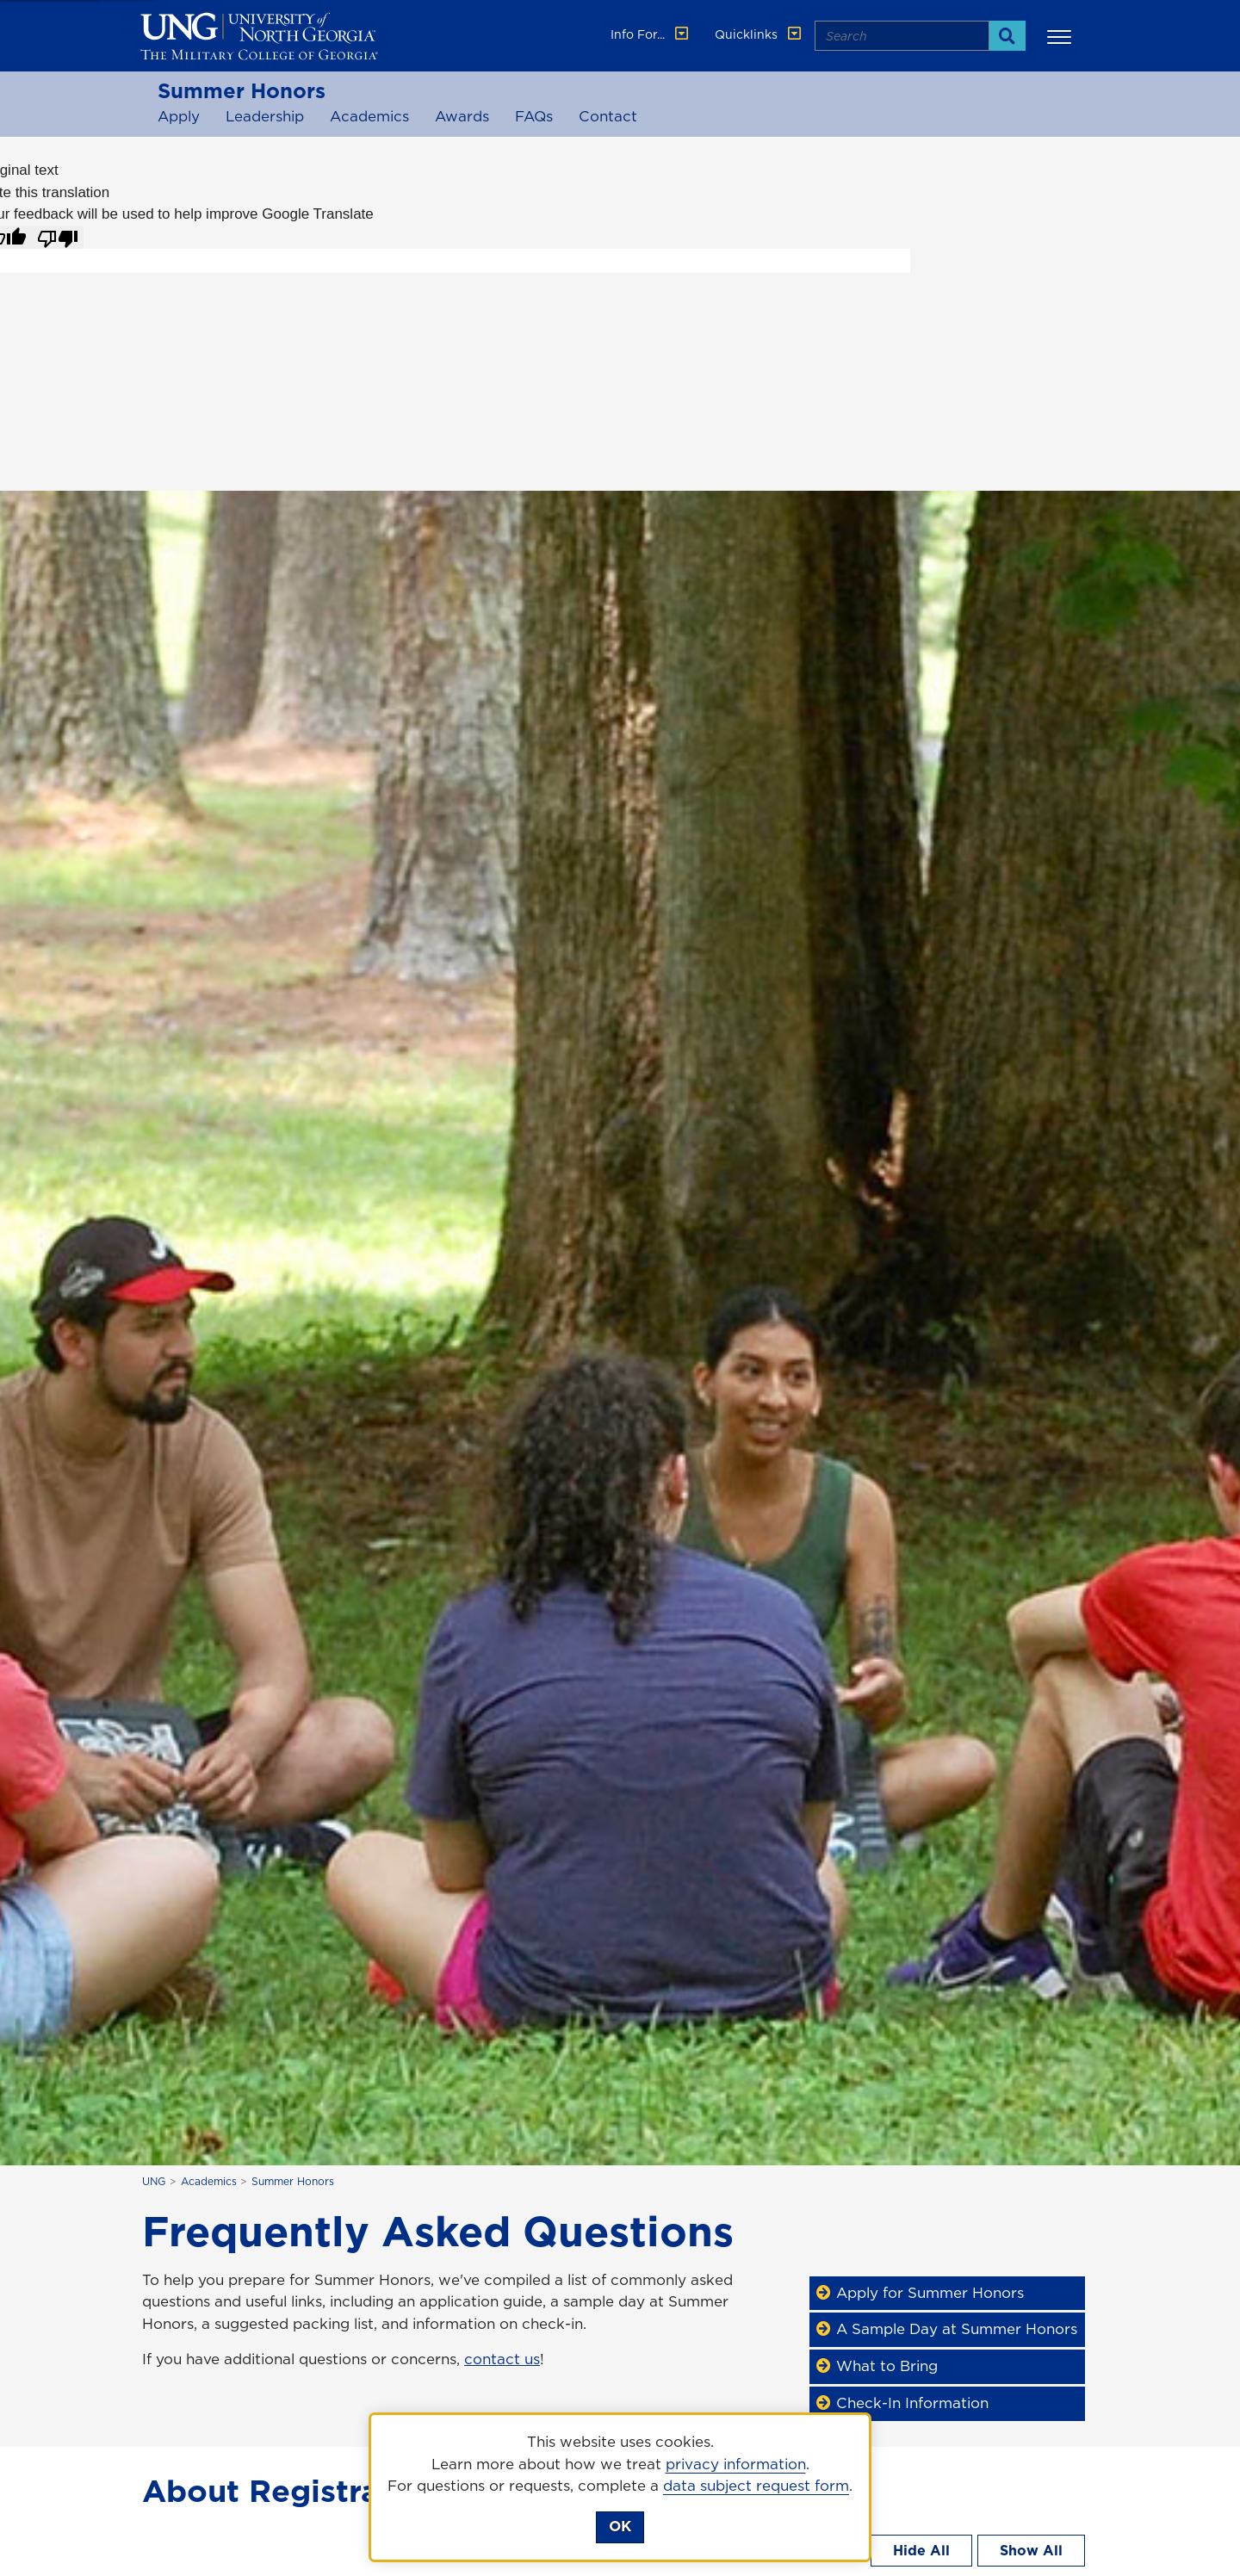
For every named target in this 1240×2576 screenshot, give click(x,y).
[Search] (1007, 36)
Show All (1031, 2550)
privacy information (736, 2464)
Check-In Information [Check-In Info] (905, 2403)
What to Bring (880, 2366)
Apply (179, 116)
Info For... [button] (651, 34)
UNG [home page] (153, 2181)
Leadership (265, 116)
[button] (1061, 36)
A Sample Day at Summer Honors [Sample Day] (949, 2329)
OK (620, 2526)
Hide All (921, 2550)
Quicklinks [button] (759, 34)
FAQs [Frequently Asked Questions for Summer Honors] (534, 116)
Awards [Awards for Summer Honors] (462, 116)
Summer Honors (242, 90)
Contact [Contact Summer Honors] (608, 116)
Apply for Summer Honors (923, 2292)
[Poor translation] (58, 238)
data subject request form (756, 2485)
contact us (502, 2359)
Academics (369, 116)
